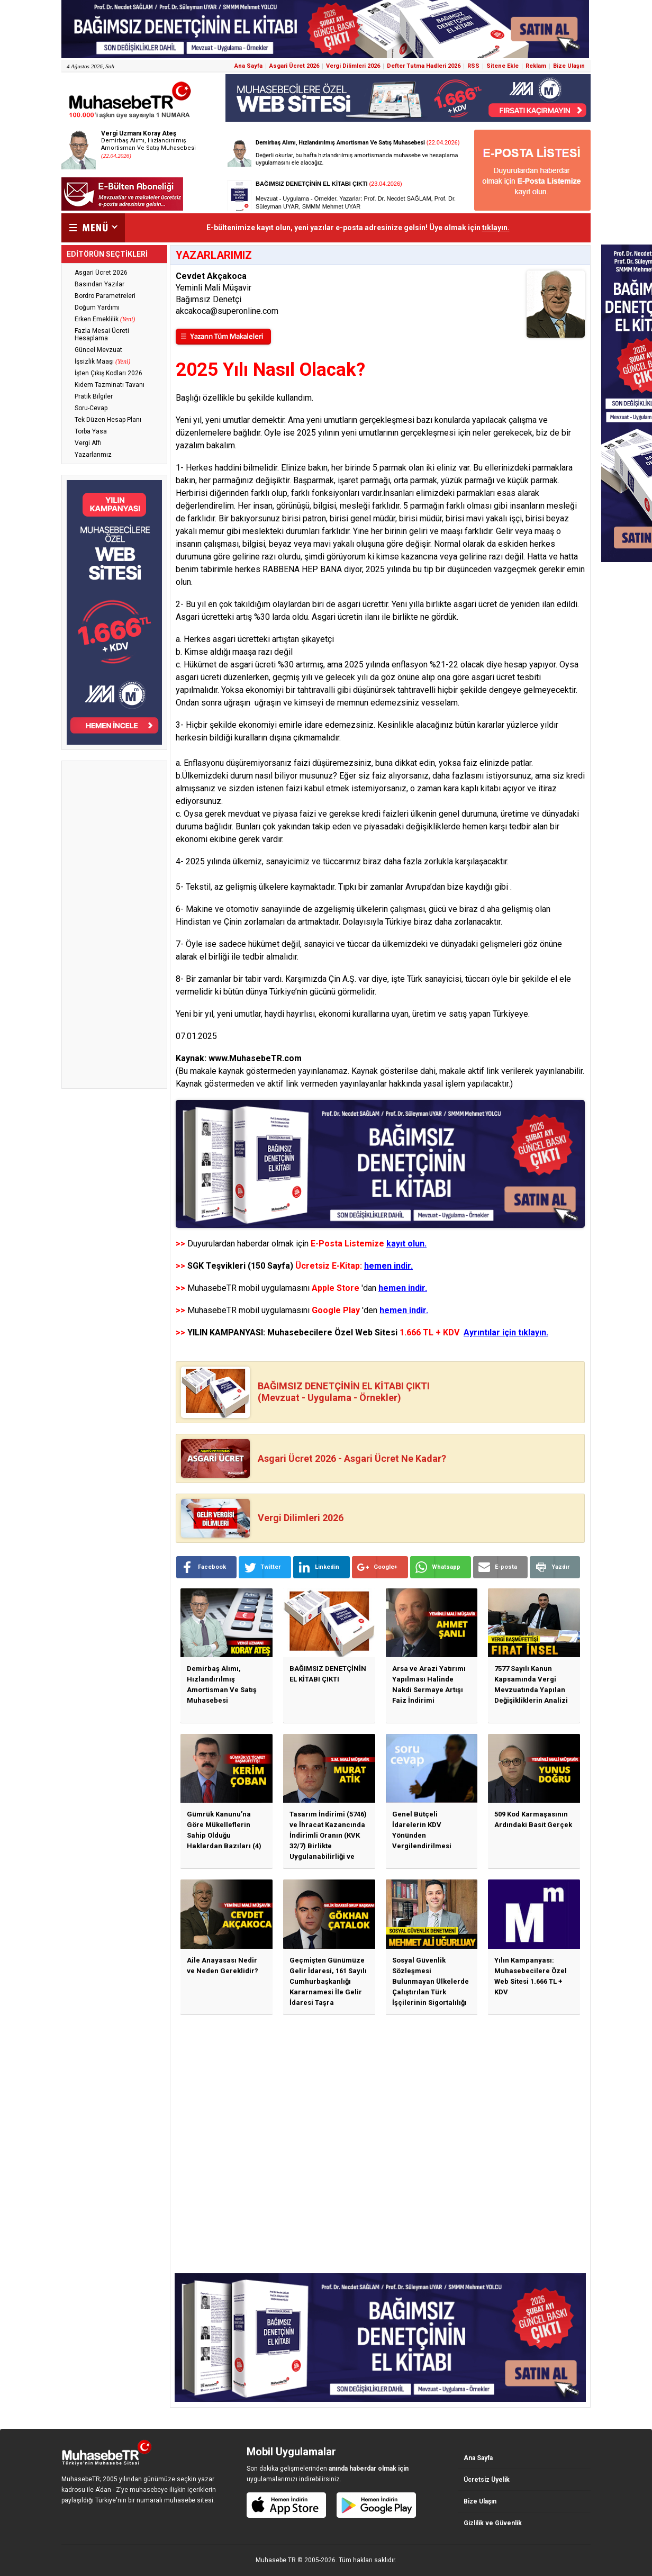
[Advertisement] (114, 924)
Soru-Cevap (91, 408)
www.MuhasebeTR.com (255, 1058)
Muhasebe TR (276, 2560)
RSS (473, 65)
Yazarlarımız (93, 454)
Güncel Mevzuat (98, 350)
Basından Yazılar (99, 284)
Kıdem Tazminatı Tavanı (109, 384)
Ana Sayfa (248, 65)
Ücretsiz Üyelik (487, 2479)
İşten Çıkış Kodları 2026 (108, 373)
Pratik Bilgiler (94, 396)
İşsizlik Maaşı (102, 361)
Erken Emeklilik (105, 319)
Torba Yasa (91, 431)
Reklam (536, 65)
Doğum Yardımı (97, 307)
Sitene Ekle (502, 65)
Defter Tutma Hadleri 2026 (423, 65)
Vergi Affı (88, 443)
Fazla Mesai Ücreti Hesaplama (102, 334)
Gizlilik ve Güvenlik (493, 2523)
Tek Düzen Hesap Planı (108, 419)
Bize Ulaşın (569, 65)
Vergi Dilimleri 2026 (353, 65)
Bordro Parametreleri (105, 296)
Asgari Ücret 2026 (294, 65)
